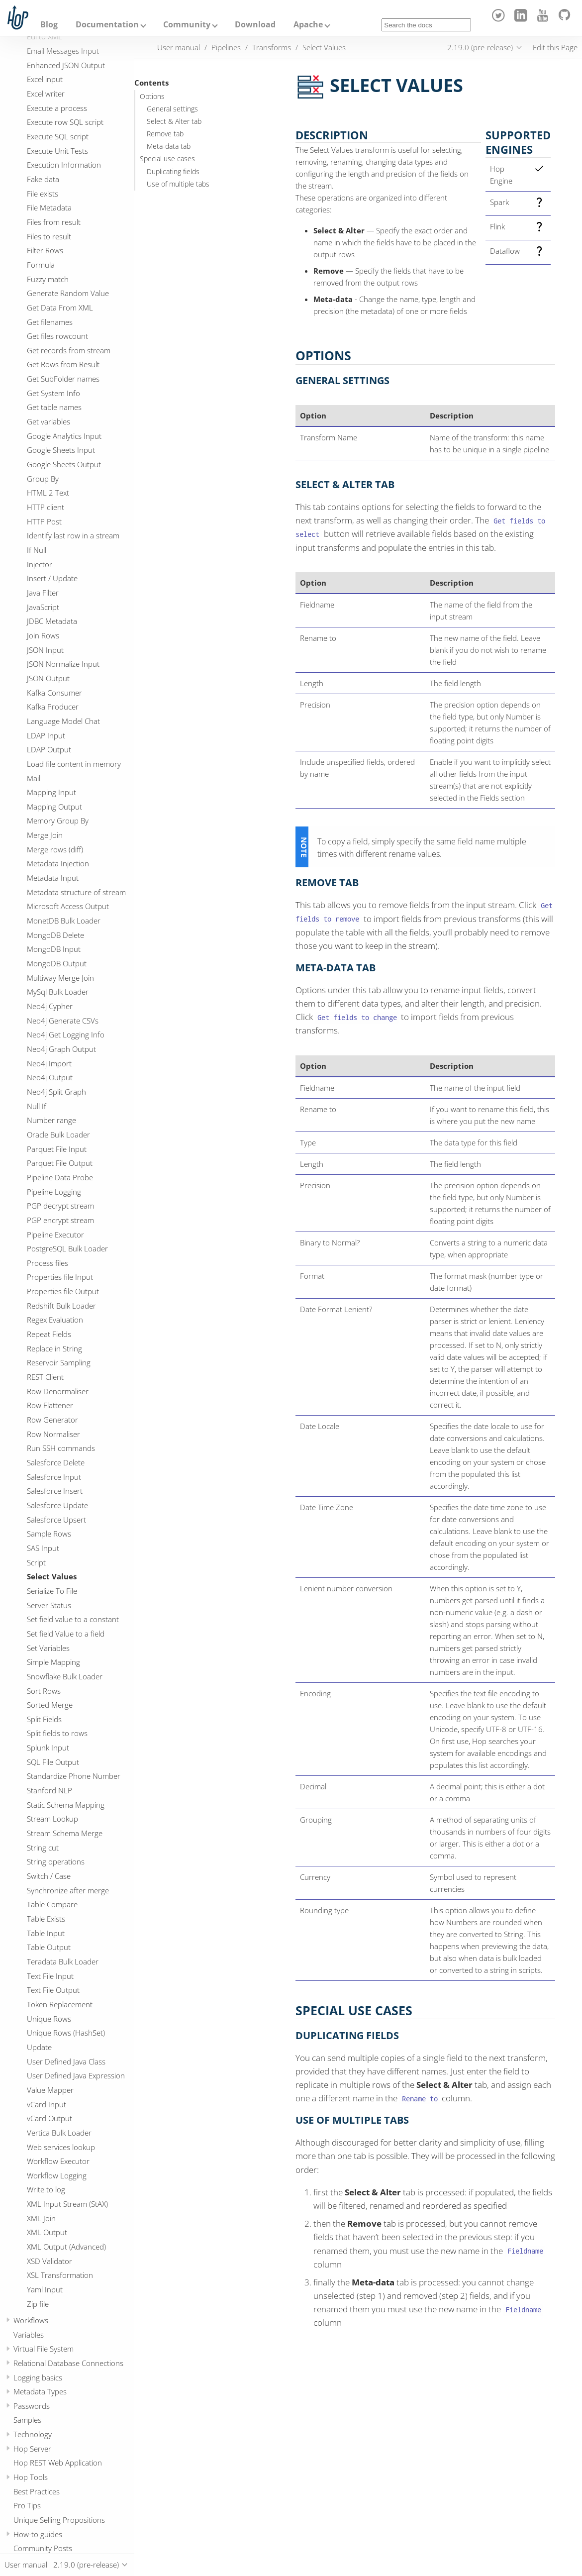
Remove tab (165, 133)
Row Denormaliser (58, 1391)
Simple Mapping (53, 1661)
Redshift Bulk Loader (61, 1305)
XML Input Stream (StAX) (67, 2203)
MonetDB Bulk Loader (63, 920)
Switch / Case (49, 1875)
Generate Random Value (68, 293)
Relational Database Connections (68, 2363)
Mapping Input (51, 792)
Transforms (271, 47)
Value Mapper (50, 2089)
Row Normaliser (53, 1434)
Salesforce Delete (56, 1462)
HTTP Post (44, 521)
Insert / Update (52, 578)
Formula (41, 264)
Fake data (43, 179)
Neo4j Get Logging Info (65, 1034)
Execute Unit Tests (57, 150)
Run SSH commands (61, 1448)
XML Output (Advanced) (66, 2246)
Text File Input (50, 1975)
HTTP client (45, 507)
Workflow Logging (57, 2175)
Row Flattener (50, 1405)
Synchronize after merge (68, 1890)
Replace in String (54, 1348)
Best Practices (36, 2491)
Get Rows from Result (63, 364)
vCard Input (46, 2104)
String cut (43, 1847)
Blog (49, 24)
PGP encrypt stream (60, 1220)
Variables (28, 2334)
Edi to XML (44, 36)
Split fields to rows (57, 1733)
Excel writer (46, 93)
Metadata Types (40, 2391)
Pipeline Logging (54, 1191)
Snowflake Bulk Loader (64, 1676)
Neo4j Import (49, 1063)
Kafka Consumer (54, 692)
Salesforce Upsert (56, 1519)
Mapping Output (54, 806)
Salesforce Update (57, 1505)
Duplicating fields (173, 171)
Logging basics (37, 2377)
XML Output (47, 2232)
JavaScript (43, 607)
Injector (39, 564)
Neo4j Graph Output (61, 1048)
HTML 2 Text (48, 492)
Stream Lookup (52, 1818)
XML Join (41, 2218)
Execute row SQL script (65, 121)
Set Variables (48, 1648)
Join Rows (43, 635)
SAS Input (43, 1548)
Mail (33, 778)
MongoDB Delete (55, 934)
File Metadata (49, 207)
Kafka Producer (53, 706)
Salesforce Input (54, 1476)
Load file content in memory (74, 763)
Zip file (38, 2303)
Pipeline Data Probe (60, 1177)
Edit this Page (555, 47)
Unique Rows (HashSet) (66, 2032)
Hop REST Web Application (57, 2462)
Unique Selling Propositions (59, 2519)
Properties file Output (63, 1291)
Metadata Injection (58, 863)
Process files (47, 1262)
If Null (36, 549)
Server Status (49, 1605)
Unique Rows (49, 2018)
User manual (178, 47)
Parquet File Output (60, 1162)
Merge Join (45, 834)
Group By (43, 478)
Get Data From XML (60, 307)
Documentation (107, 24)
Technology (32, 2434)
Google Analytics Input (64, 435)
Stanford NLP (49, 1790)
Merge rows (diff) (55, 849)
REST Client (45, 1376)
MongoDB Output (57, 963)
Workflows (30, 2320)
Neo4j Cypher (50, 1006)
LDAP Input (46, 735)
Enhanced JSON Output (66, 65)
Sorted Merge (50, 1704)
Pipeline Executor (55, 1234)
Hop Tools (30, 2477)
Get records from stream (68, 350)
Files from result (54, 221)
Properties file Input (60, 1276)
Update (39, 2047)
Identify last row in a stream (73, 535)
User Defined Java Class (66, 2061)
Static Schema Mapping (65, 1804)
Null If (36, 1106)
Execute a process (57, 108)
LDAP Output (49, 749)
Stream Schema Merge (64, 1833)
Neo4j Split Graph (56, 1091)
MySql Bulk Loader (58, 991)
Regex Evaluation (55, 1319)
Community (186, 24)
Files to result (49, 236)
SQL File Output (53, 1761)
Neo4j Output (50, 1077)
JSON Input (45, 649)
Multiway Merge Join (60, 977)
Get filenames (50, 321)
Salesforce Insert (55, 1490)
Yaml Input (45, 2289)
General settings (172, 108)
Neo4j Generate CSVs (62, 1020)
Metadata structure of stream (76, 892)
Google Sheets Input (61, 449)
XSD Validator (49, 2261)
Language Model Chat (63, 721)
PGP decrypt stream (60, 1205)
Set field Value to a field (65, 1633)
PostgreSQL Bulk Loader (67, 1248)
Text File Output (53, 1989)
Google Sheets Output (64, 464)
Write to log (46, 2189)
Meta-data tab (169, 146)
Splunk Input (48, 1747)
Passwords (31, 2405)
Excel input (45, 79)
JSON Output (48, 678)
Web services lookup (61, 2147)
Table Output (49, 1947)
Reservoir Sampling (59, 1362)
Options (152, 96)
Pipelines (226, 47)
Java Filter (43, 592)
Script (36, 1562)
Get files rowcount (57, 335)
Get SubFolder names (63, 378)
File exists (42, 193)
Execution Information (64, 164)
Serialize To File (52, 1590)
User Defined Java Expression (76, 2075)
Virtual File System (43, 2348)
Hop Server (32, 2448)
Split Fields (44, 1719)
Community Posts (42, 2548)
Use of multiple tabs (178, 184)
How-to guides (37, 2534)
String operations (56, 1861)
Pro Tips (27, 2505)
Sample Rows (49, 1533)
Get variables (48, 421)
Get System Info (53, 393)
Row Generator (52, 1419)
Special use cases (167, 158)
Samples (27, 2419)
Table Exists (46, 1918)
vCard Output (49, 2118)
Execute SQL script (58, 136)
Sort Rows (44, 1690)
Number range (51, 1120)
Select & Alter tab (174, 121)
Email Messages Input (63, 50)
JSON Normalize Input (63, 663)
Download (255, 24)
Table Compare (52, 1904)
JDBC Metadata (52, 621)
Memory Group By (58, 820)
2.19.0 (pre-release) (480, 47)
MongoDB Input (54, 948)
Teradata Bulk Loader (62, 1961)
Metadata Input (53, 877)
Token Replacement (60, 2004)
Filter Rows (45, 250)
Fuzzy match (48, 279)
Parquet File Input (57, 1148)
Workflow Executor (58, 2161)
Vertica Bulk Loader (59, 2132)
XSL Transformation (60, 2274)
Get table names (54, 407)
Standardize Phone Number (73, 1775)
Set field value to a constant (73, 1619)
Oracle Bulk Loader (58, 1134)
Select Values (52, 1576)
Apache (308, 24)
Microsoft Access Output (68, 906)
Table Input (46, 1933)
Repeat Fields (49, 1334)
